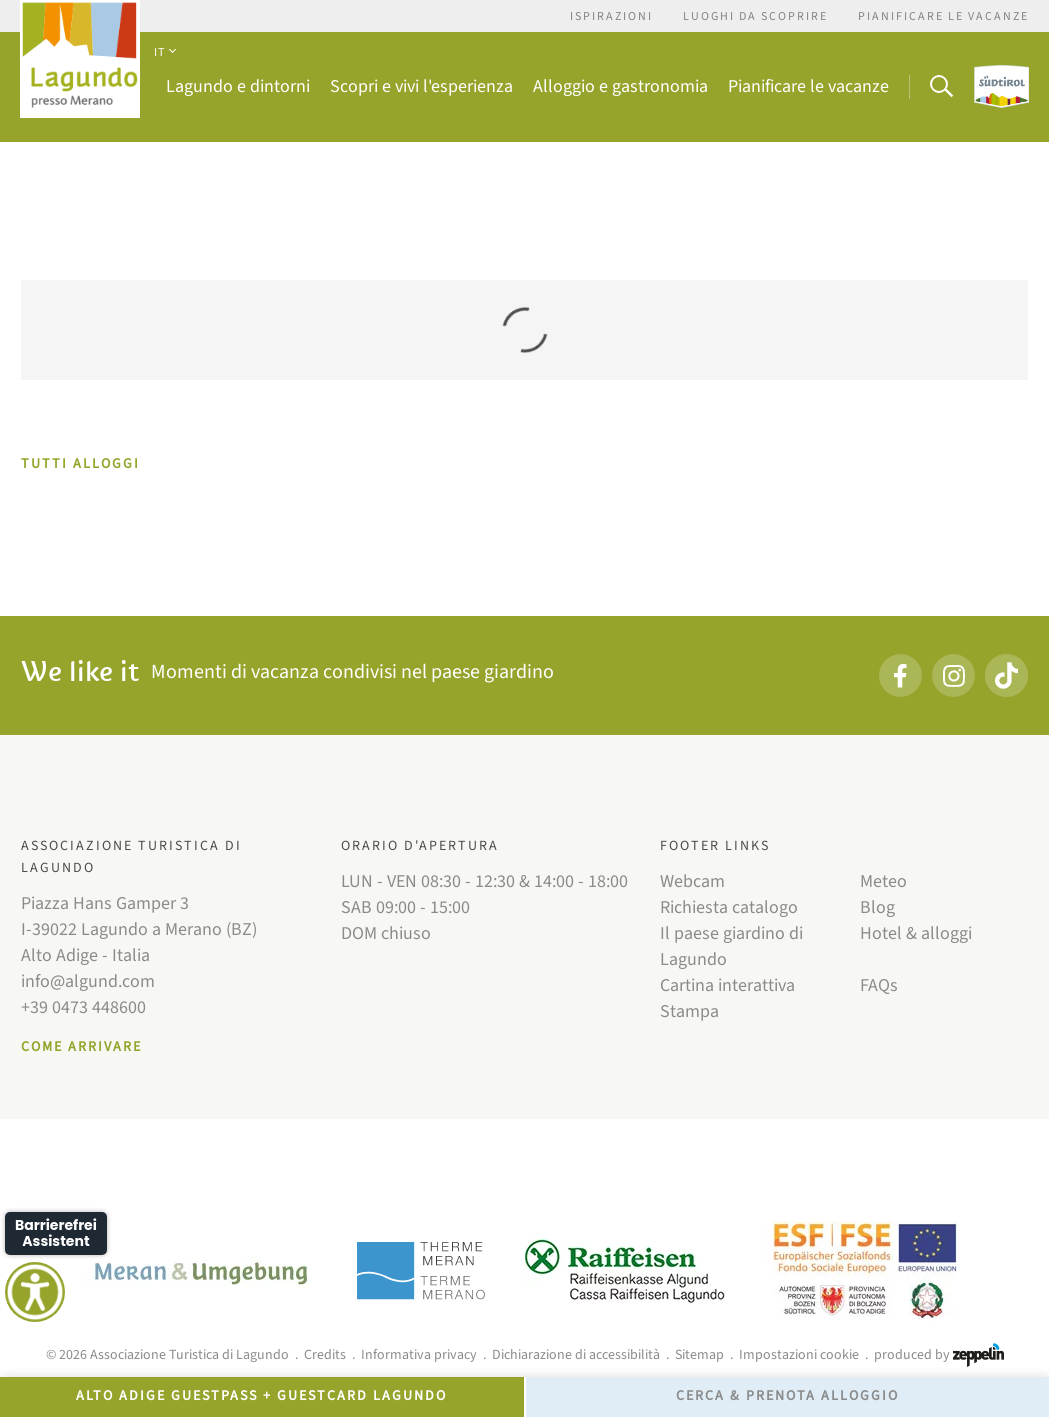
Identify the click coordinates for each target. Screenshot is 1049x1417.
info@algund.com (88, 981)
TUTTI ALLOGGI (80, 464)
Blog (877, 907)
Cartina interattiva (727, 985)
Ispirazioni (611, 16)
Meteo (883, 881)
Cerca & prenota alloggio (787, 1396)
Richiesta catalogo (729, 907)
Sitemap (699, 1355)
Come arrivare (81, 1047)
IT (164, 52)
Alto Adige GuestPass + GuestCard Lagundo (261, 1396)
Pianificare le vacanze (943, 16)
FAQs (879, 985)
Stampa (689, 1011)
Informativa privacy (419, 1355)
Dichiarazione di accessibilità (576, 1355)
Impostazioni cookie (799, 1355)
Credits (325, 1355)
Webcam (692, 881)
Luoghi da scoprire (755, 16)
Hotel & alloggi (916, 933)
